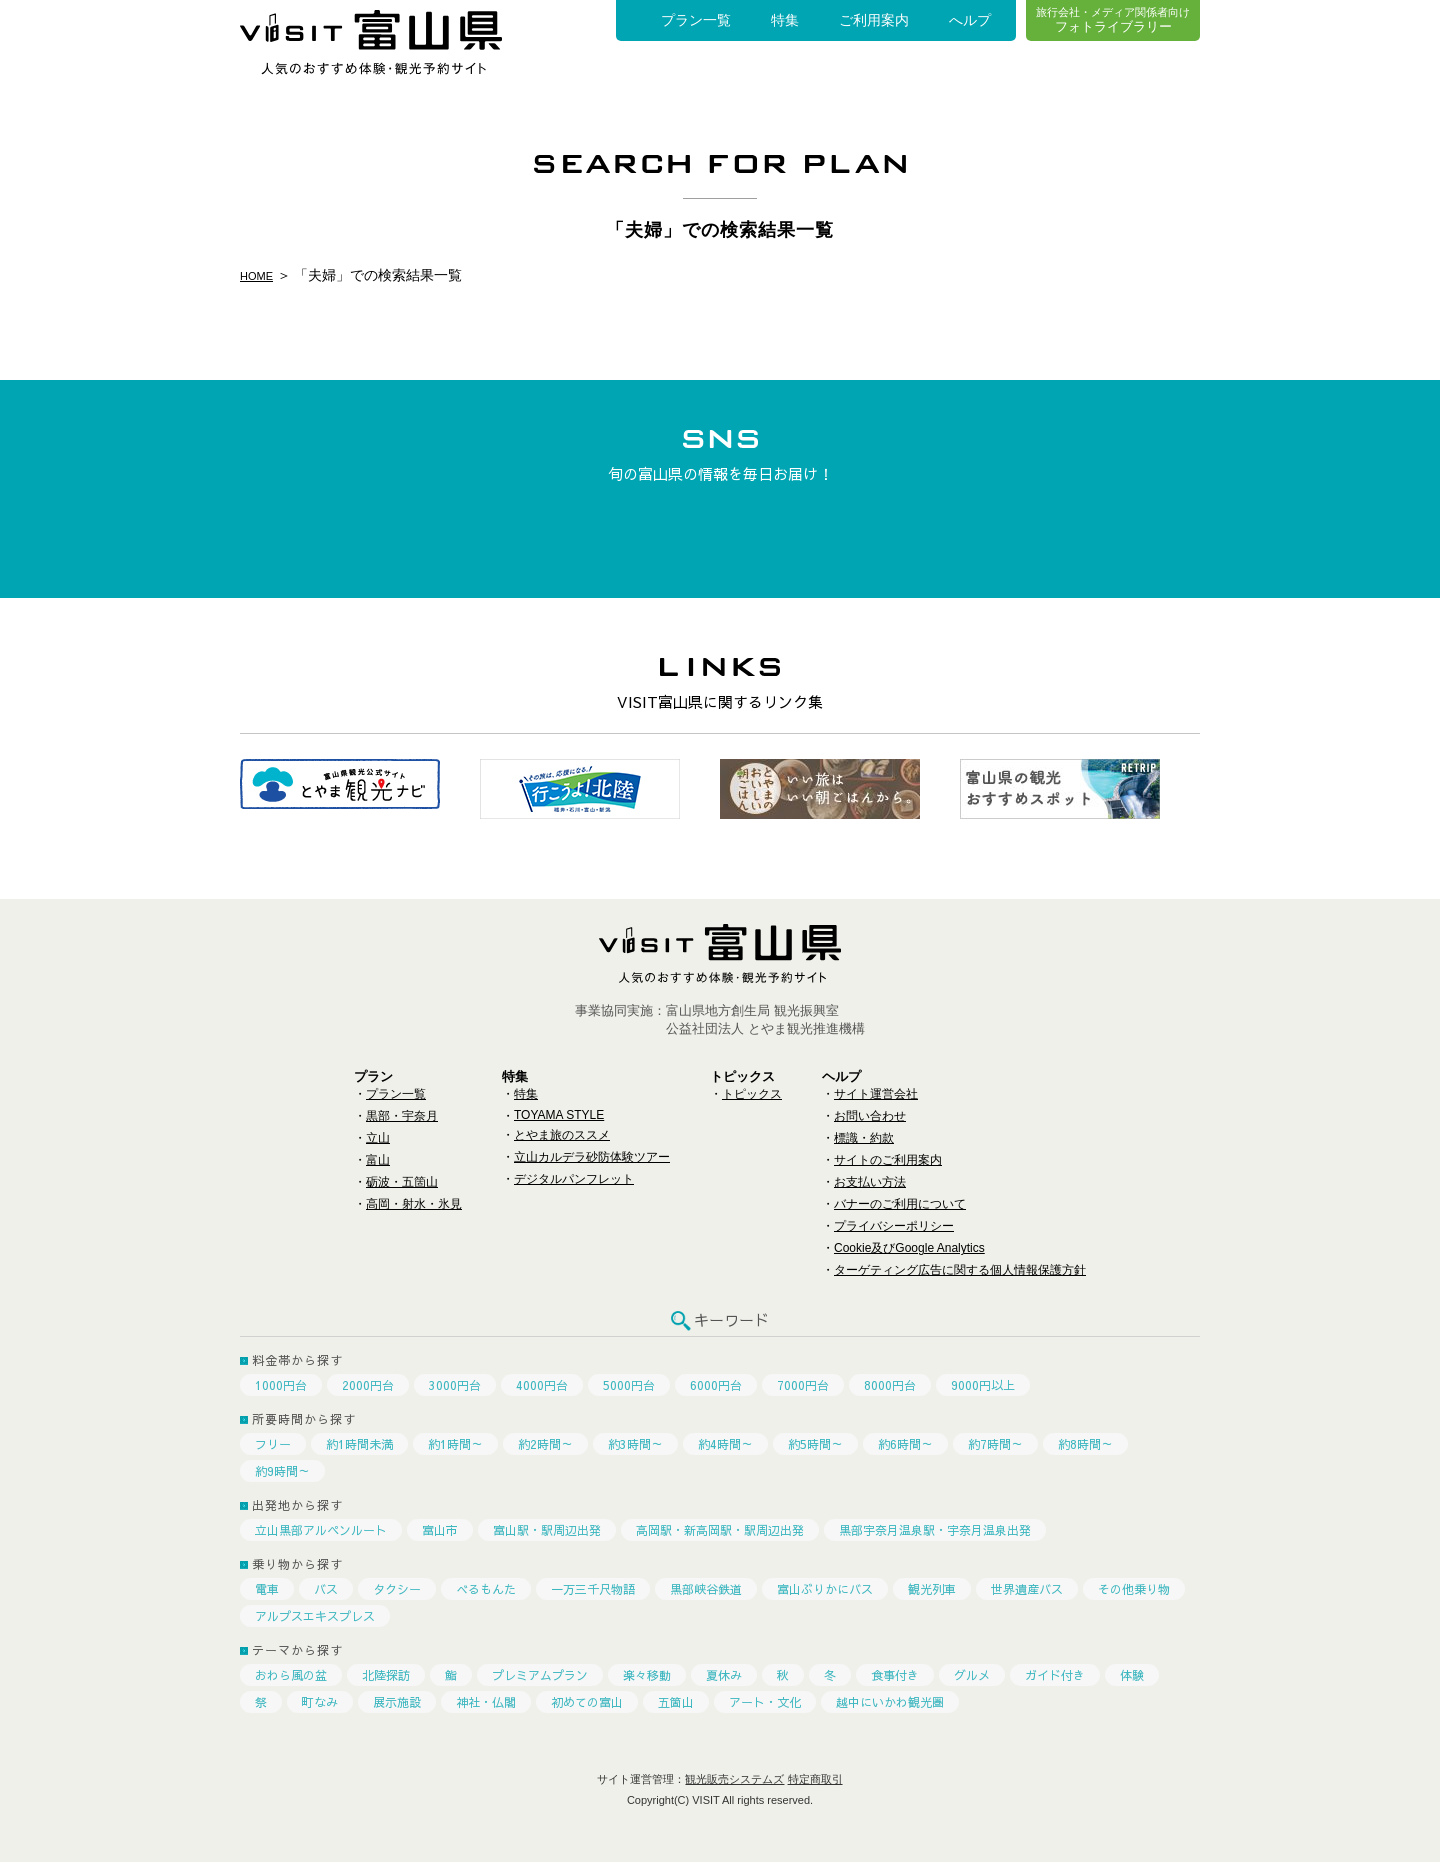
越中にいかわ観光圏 (890, 1702)
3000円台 (455, 1385)
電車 (267, 1589)
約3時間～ (635, 1444)
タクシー (397, 1589)
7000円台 (803, 1385)
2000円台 (368, 1385)
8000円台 (890, 1385)
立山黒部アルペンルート (321, 1530)
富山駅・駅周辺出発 (547, 1530)
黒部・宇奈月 (402, 1116)
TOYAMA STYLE (559, 1115)
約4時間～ (725, 1444)
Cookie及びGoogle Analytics (909, 1248)
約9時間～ (282, 1471)
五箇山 (676, 1702)
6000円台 (716, 1385)
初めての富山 (587, 1702)
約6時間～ (905, 1444)
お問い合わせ (870, 1116)
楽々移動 (647, 1675)
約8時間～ (1085, 1444)
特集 (785, 20)
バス (326, 1589)
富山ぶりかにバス (825, 1589)
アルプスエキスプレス (315, 1616)
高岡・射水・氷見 (414, 1204)
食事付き (895, 1675)
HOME (261, 275)
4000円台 (542, 1385)
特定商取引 (815, 1779)
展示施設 (397, 1702)
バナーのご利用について (900, 1204)
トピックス (752, 1094)
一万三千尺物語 (593, 1589)
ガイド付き (1055, 1675)
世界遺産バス (1027, 1589)
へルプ (970, 20)
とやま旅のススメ (562, 1135)
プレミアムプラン (540, 1675)
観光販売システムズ (734, 1779)
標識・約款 (864, 1138)
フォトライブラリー (1113, 19)
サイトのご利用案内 (888, 1160)
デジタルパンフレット (574, 1179)
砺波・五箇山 (402, 1182)
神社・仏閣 (486, 1702)
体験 (1132, 1675)
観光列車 (932, 1589)
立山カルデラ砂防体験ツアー (592, 1157)
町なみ (320, 1702)
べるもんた (486, 1589)
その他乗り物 (1134, 1589)
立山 (378, 1138)
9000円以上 (983, 1385)
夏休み (724, 1675)
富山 (378, 1160)
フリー (273, 1444)
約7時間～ (995, 1444)
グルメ (972, 1675)
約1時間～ (455, 1444)
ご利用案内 (874, 20)
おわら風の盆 (291, 1675)
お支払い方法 (870, 1182)
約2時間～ (545, 1444)
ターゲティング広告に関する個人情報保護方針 (960, 1270)
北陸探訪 (386, 1675)
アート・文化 (765, 1702)
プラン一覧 (696, 20)
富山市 (440, 1530)
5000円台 (629, 1385)
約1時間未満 (359, 1444)
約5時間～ (815, 1444)
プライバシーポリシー (894, 1226)
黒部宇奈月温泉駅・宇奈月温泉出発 (935, 1530)
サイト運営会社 (876, 1094)
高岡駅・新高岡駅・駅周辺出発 (720, 1530)
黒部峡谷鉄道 (706, 1589)
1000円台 (281, 1385)
